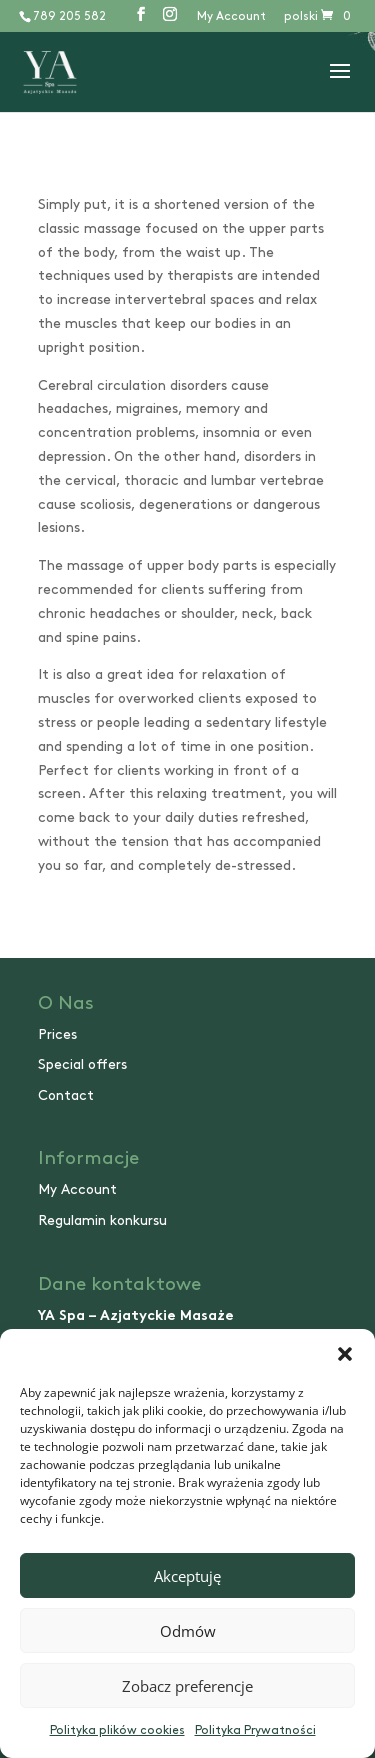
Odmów (188, 1631)
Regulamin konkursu (102, 1220)
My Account (231, 16)
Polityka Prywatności (255, 1730)
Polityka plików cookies (117, 1730)
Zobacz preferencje (187, 1686)
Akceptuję (187, 1576)
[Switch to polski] (301, 21)
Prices (57, 1034)
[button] (345, 1354)
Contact (66, 1095)
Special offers (82, 1064)
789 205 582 (69, 16)
